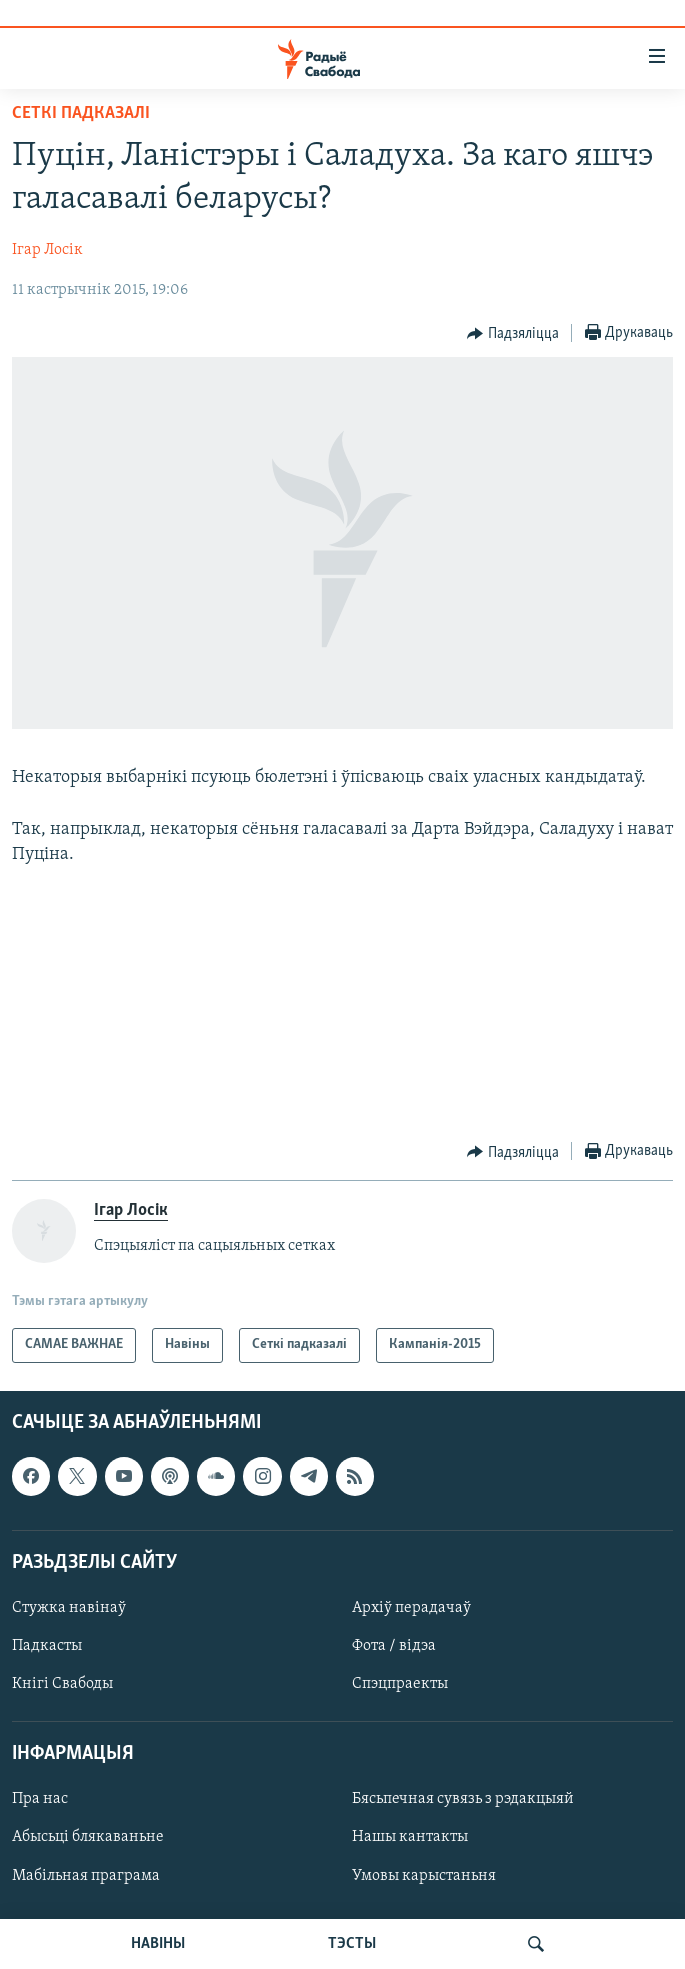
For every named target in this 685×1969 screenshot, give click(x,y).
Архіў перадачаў (411, 1608)
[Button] (513, 334)
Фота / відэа (394, 1646)
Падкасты (47, 1646)
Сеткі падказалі (81, 113)
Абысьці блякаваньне (88, 1837)
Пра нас (40, 1799)
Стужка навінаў (69, 1608)
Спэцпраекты (400, 1684)
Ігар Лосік (47, 250)
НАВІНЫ (158, 1944)
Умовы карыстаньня (424, 1875)
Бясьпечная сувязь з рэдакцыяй (463, 1799)
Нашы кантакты (410, 1837)
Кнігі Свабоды (62, 1684)
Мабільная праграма (86, 1875)
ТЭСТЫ (352, 1944)
